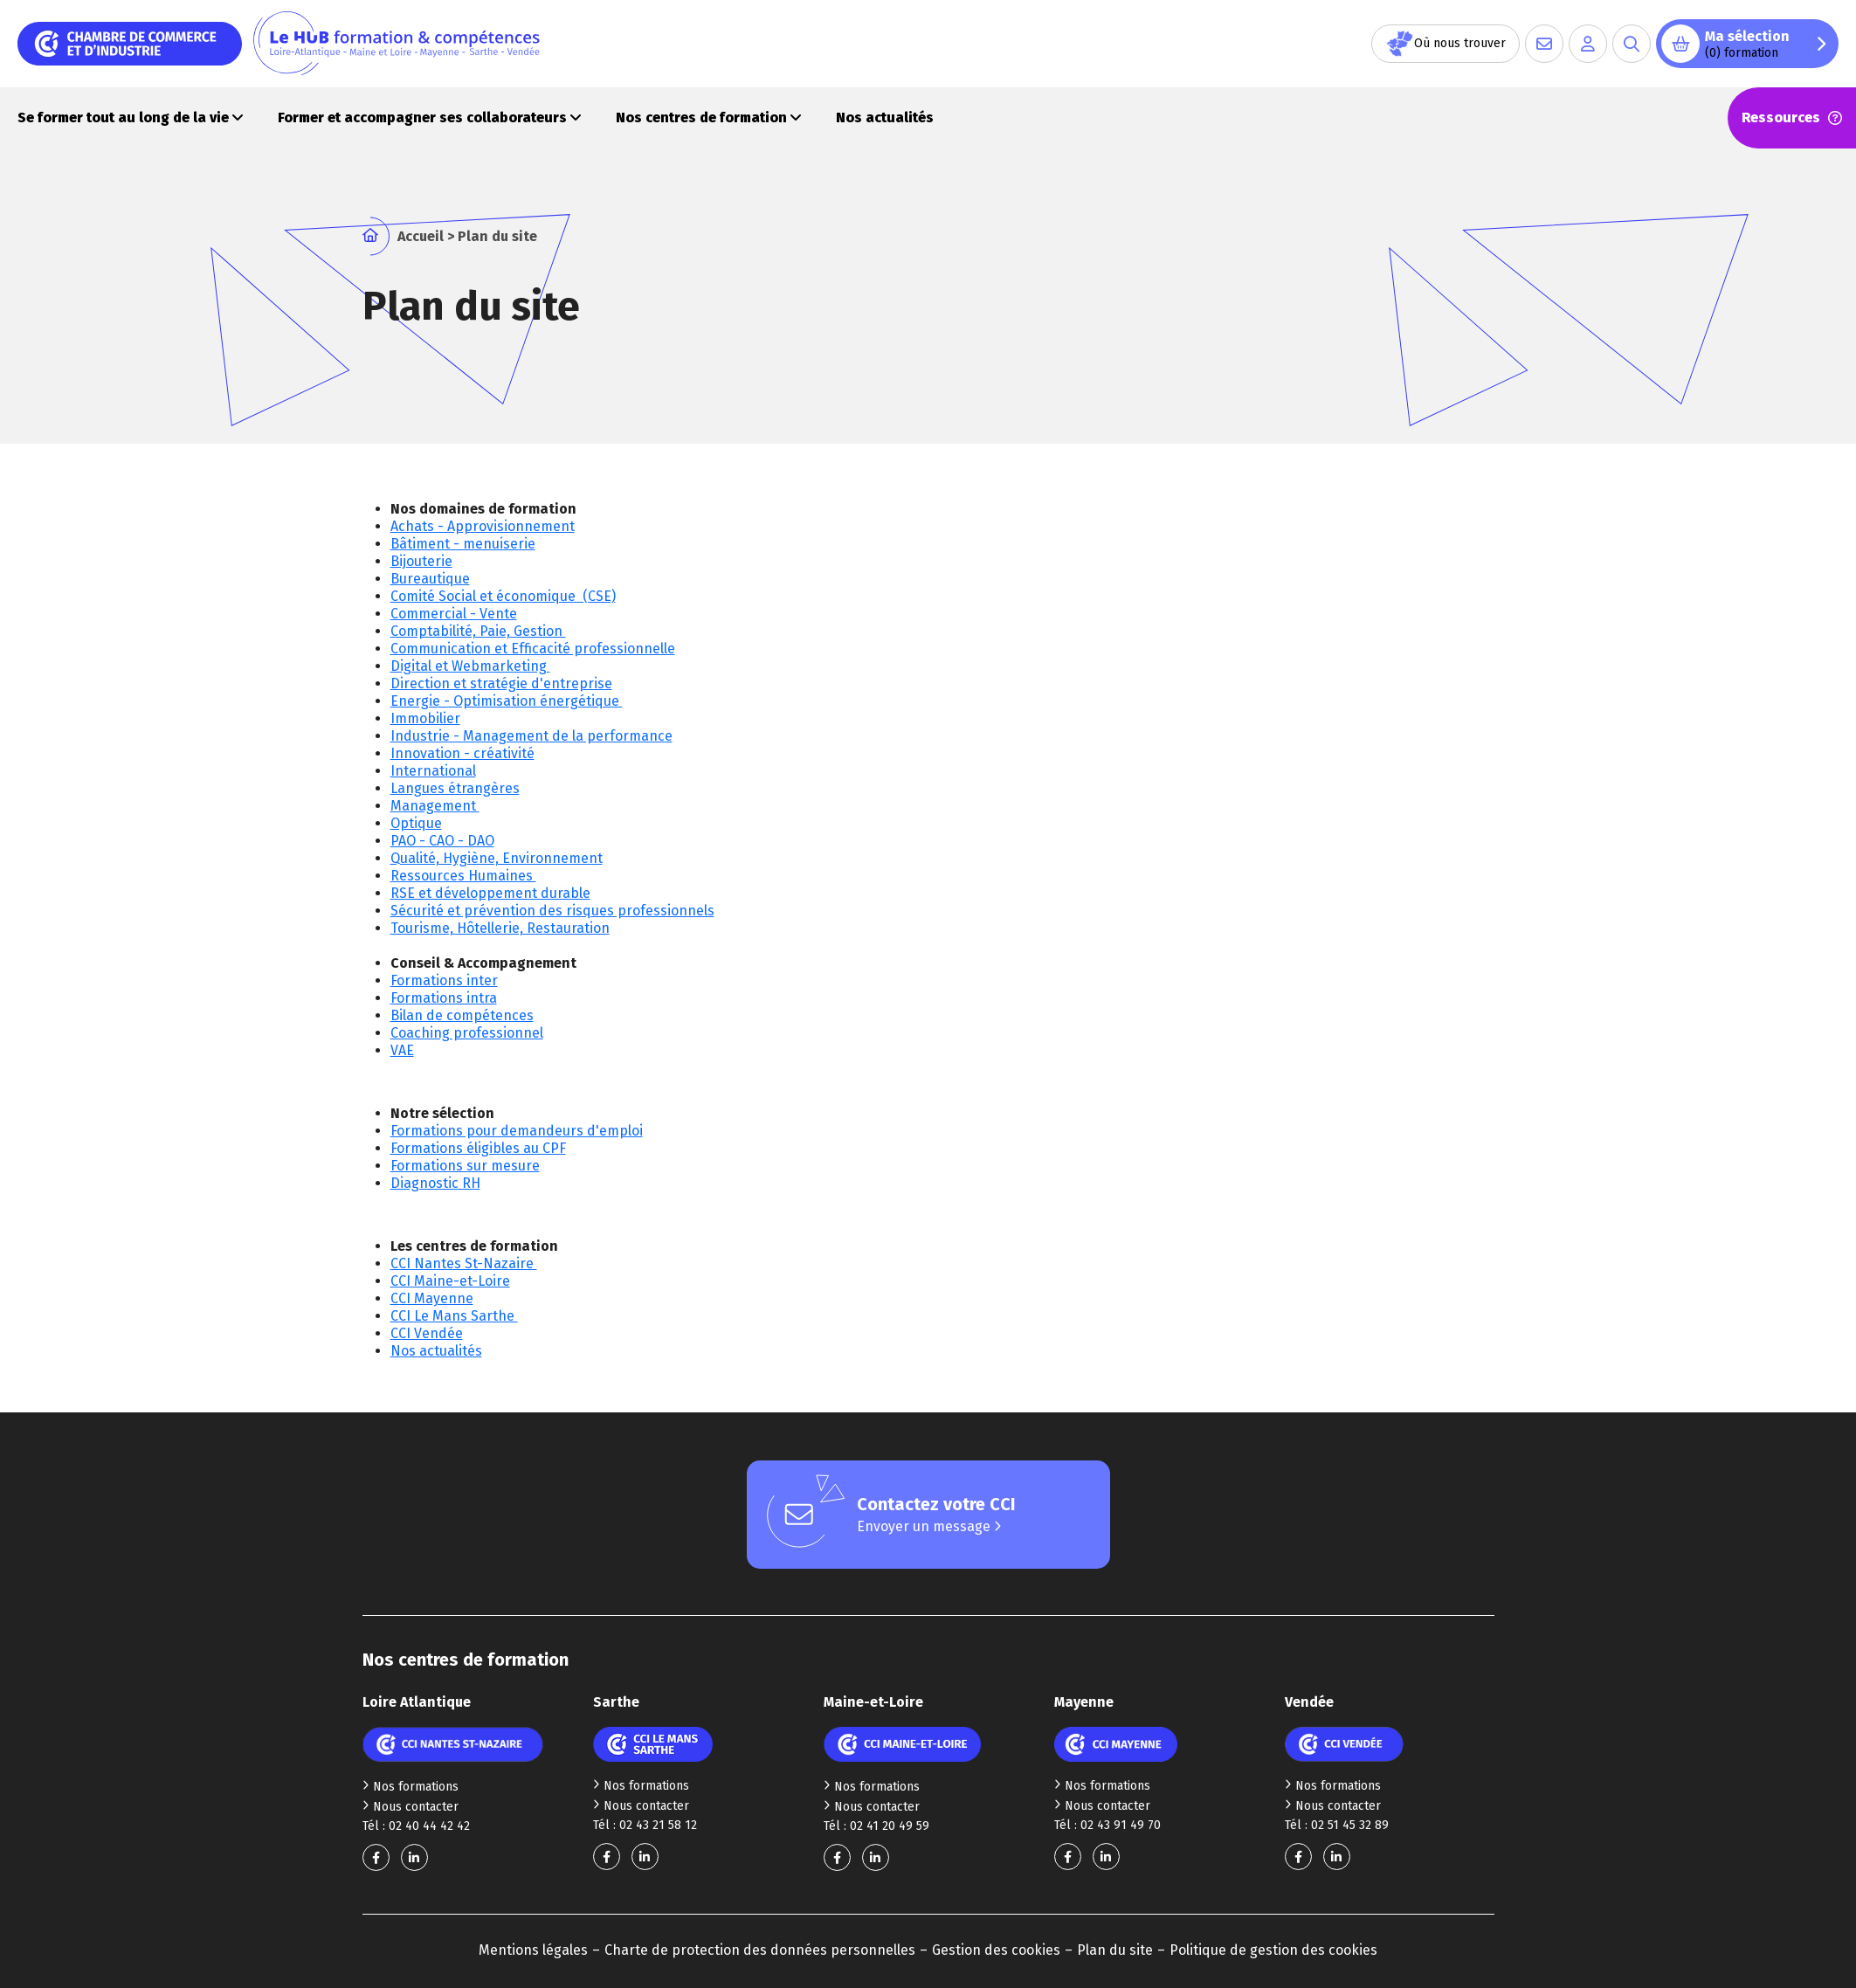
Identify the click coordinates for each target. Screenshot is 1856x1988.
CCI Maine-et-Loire (450, 1281)
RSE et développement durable (490, 893)
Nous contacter (410, 1806)
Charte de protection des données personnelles (759, 1950)
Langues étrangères (455, 788)
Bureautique (430, 578)
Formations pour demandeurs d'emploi (516, 1130)
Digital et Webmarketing (470, 666)
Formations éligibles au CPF (478, 1148)
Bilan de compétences (462, 1015)
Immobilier (425, 718)
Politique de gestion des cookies (1273, 1950)
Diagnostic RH (435, 1183)
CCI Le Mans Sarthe (454, 1316)
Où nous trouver (1445, 44)
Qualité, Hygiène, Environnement (496, 858)
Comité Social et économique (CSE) (503, 596)
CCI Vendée (426, 1333)
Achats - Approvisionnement (482, 526)
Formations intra (443, 998)
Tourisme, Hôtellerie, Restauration (500, 928)
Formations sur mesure (465, 1165)
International (433, 771)
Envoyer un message (929, 1526)
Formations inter (444, 980)
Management (435, 805)
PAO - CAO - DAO (442, 840)
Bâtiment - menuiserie (462, 543)
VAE (402, 1050)
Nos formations (410, 1786)
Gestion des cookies (996, 1950)
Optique (416, 823)
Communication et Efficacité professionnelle (532, 648)
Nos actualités (436, 1351)
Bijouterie (421, 561)
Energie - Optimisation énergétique (506, 701)
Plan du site (1115, 1950)
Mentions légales (533, 1950)
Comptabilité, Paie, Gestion (478, 631)
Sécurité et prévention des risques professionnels (552, 910)
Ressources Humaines (463, 875)
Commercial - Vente (453, 613)
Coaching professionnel (466, 1033)
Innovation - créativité (462, 753)
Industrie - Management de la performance (531, 736)
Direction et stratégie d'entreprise (501, 683)
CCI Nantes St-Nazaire (463, 1263)
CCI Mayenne (431, 1298)
